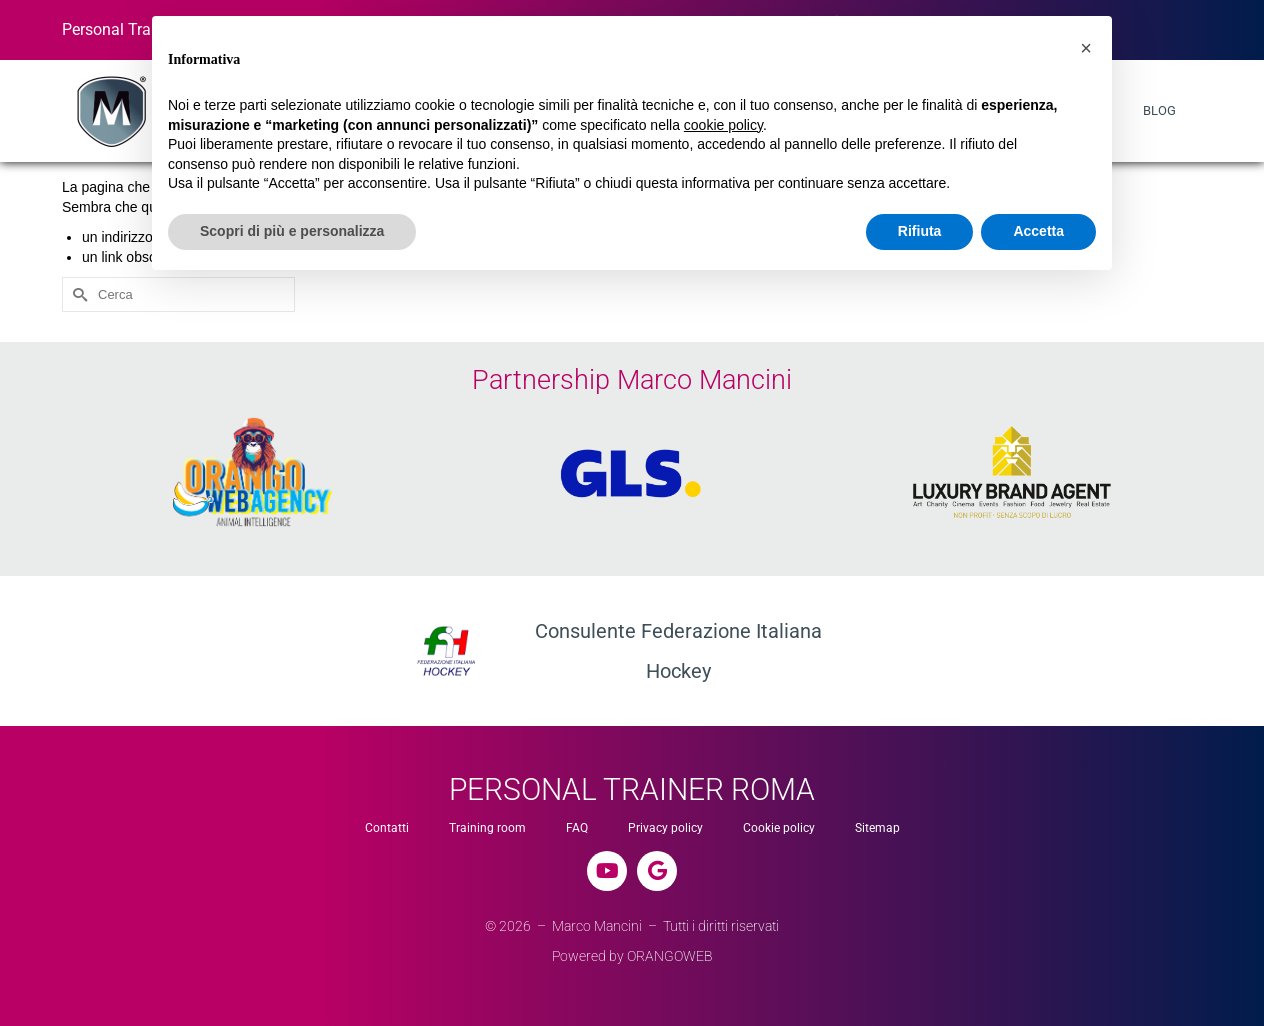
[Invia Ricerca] (77, 294)
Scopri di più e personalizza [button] (292, 231)
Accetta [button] (1038, 231)
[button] (1086, 48)
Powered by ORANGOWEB (632, 956)
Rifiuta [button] (920, 231)
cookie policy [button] (723, 125)
